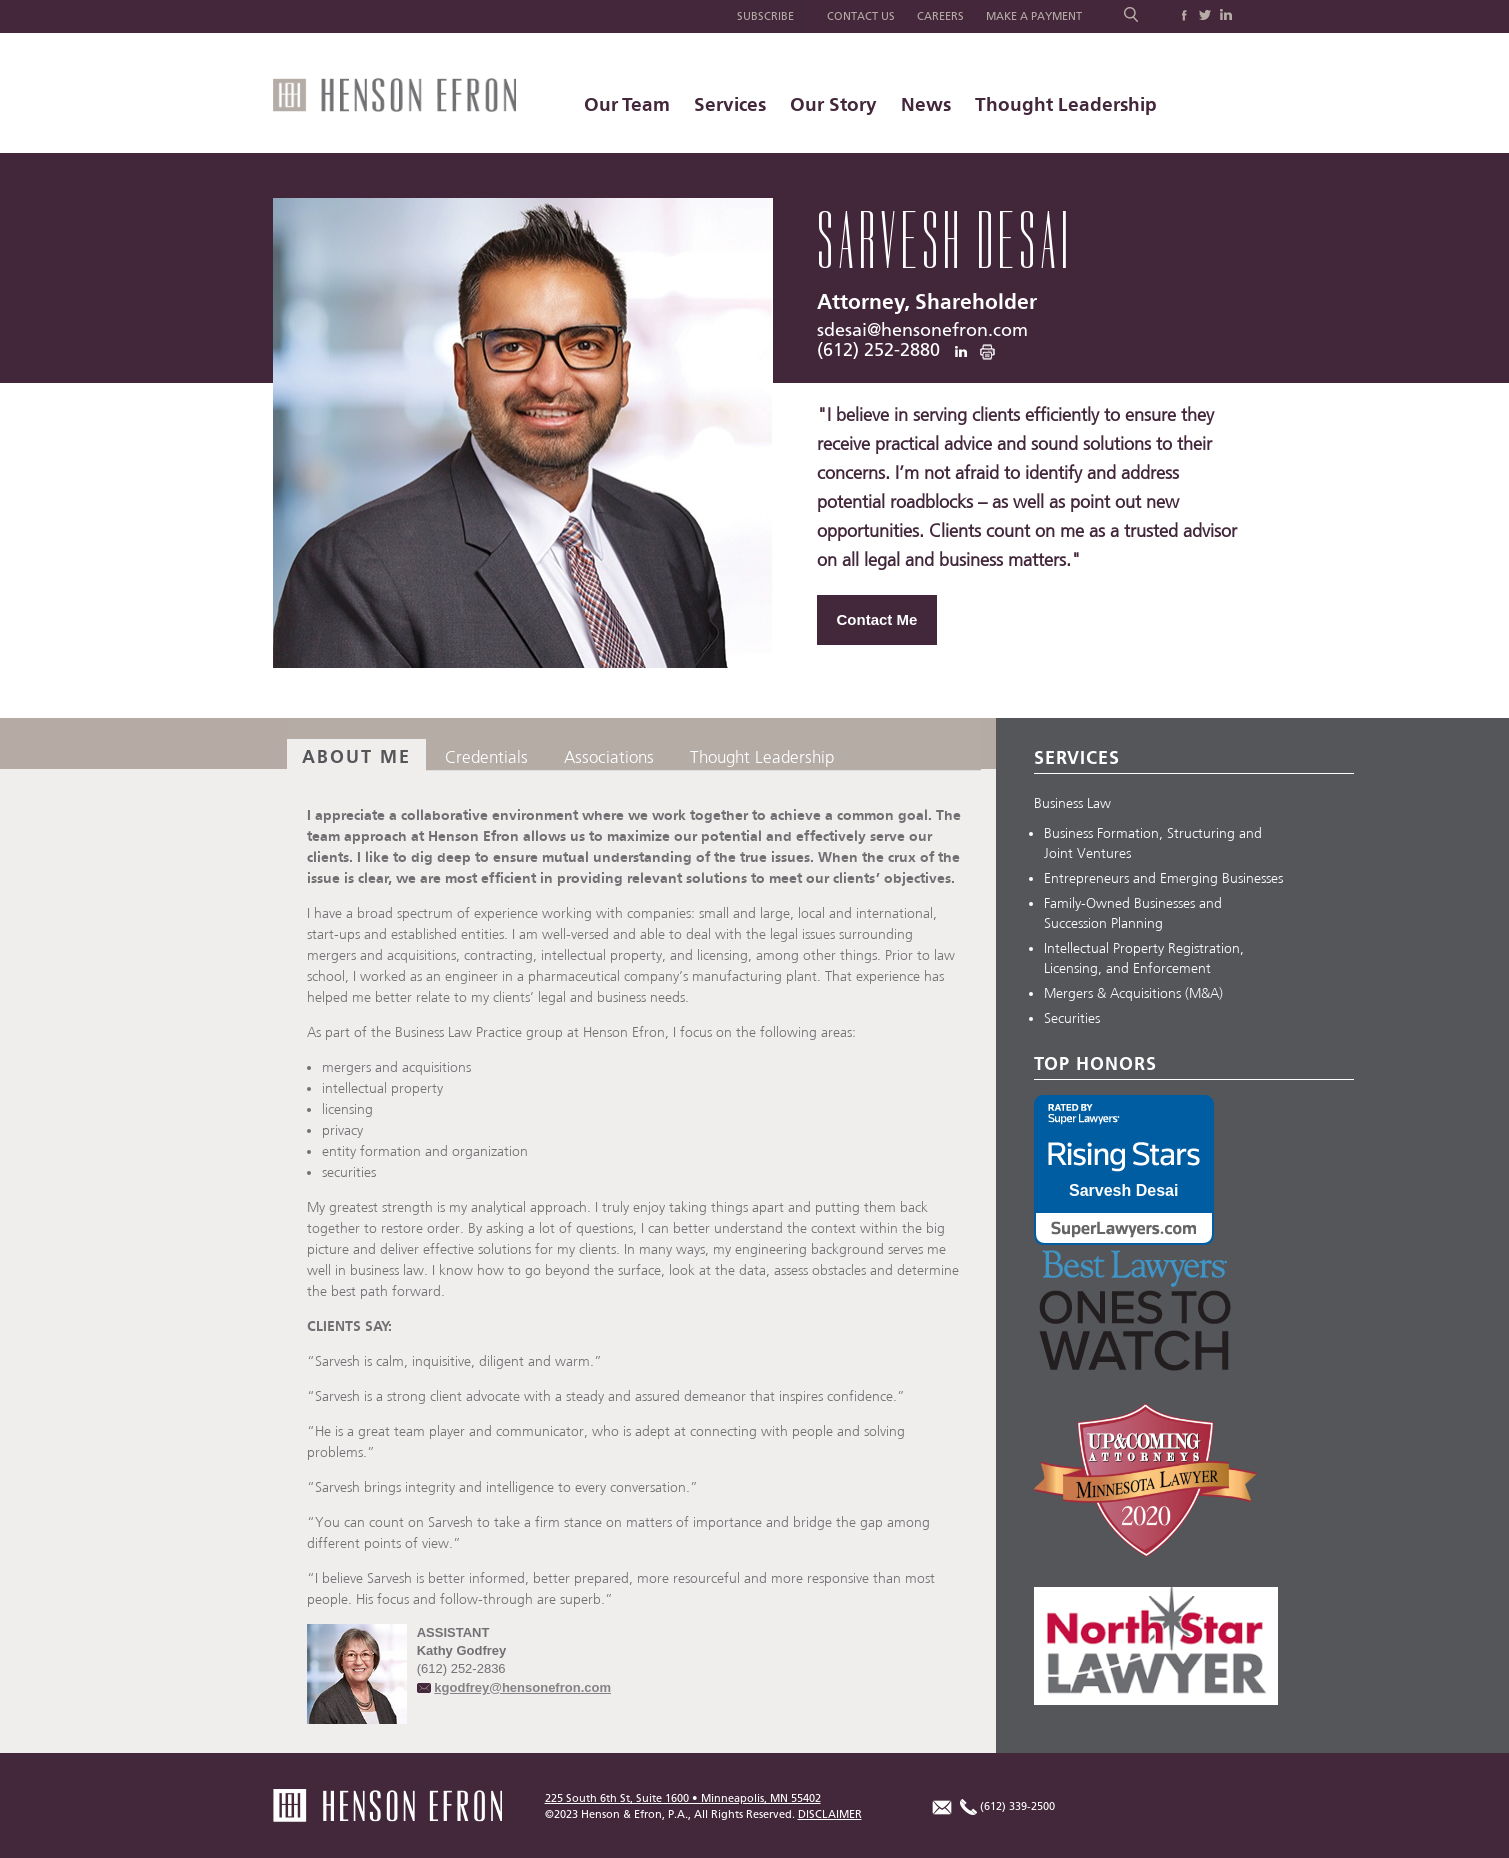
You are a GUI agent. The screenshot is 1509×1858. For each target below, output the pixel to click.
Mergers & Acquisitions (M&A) (1133, 993)
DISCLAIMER (830, 1814)
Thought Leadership (1066, 104)
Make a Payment (1034, 16)
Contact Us (861, 16)
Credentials (486, 757)
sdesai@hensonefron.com (922, 331)
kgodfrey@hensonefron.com (522, 1687)
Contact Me (877, 619)
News (926, 104)
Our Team (627, 104)
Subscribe (765, 16)
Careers (940, 16)
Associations (609, 757)
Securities (1072, 1018)
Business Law (1072, 803)
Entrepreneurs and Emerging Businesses (1163, 878)
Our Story (833, 104)
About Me (356, 757)
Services (730, 104)
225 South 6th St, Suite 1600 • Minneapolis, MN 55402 (683, 1798)
